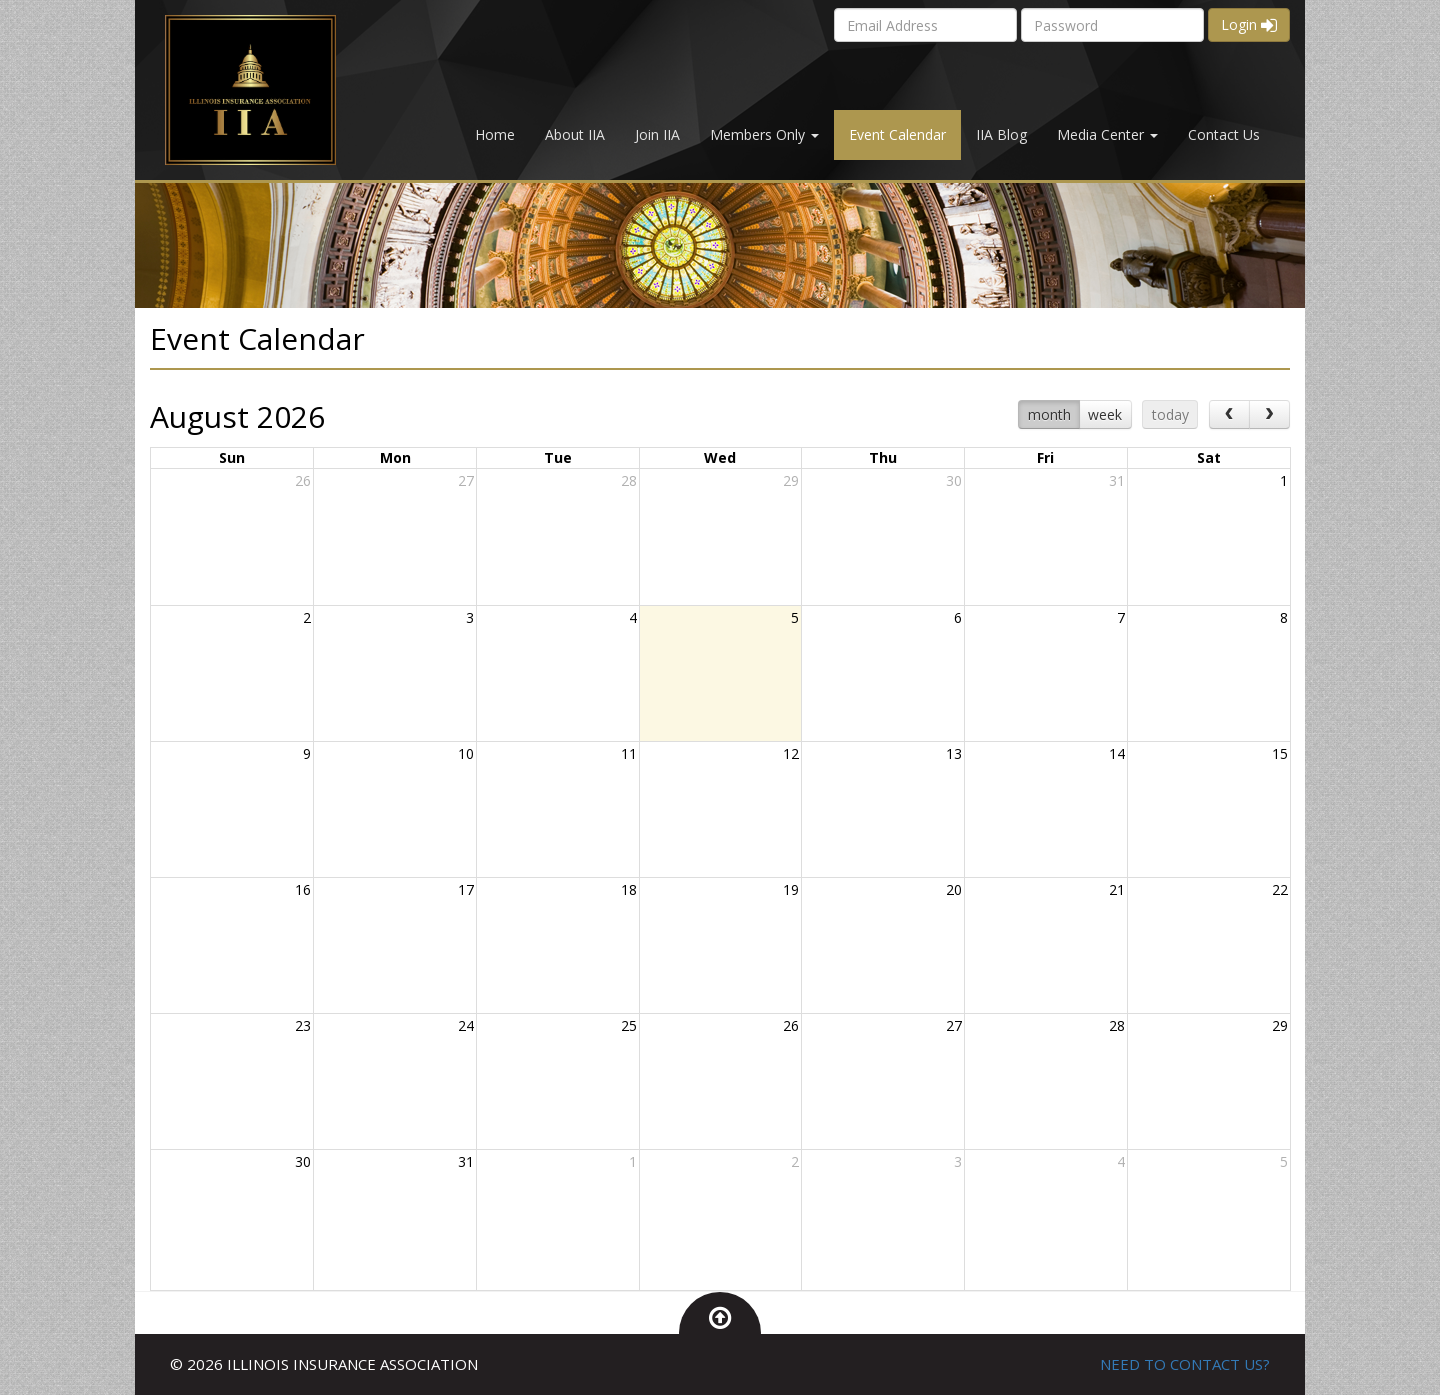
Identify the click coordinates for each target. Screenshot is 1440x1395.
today (1170, 414)
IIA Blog (1001, 134)
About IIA (575, 134)
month (1049, 414)
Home (495, 134)
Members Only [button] (764, 134)
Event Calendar (897, 134)
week (1105, 414)
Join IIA (657, 134)
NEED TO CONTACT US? (1185, 1364)
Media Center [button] (1107, 134)
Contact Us (1224, 134)
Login (1249, 24)
